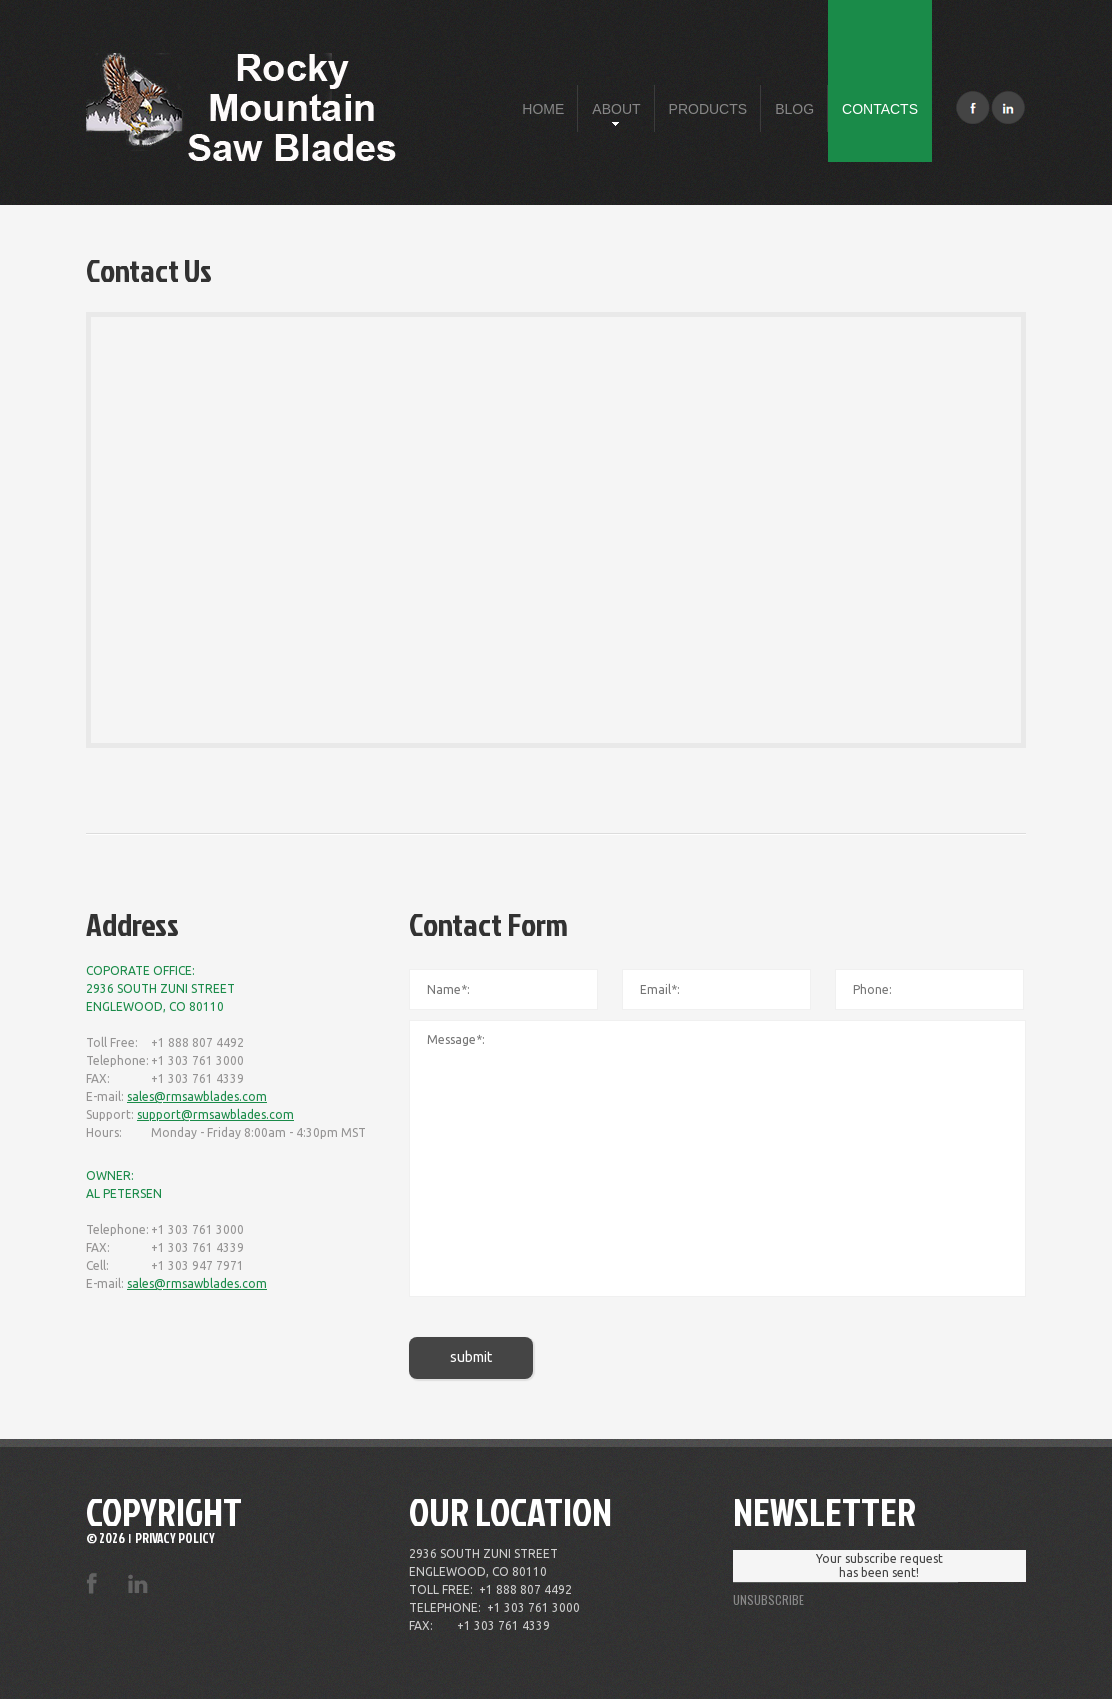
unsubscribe (768, 1599)
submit (471, 1357)
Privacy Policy (175, 1538)
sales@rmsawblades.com (197, 1096)
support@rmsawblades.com (215, 1114)
